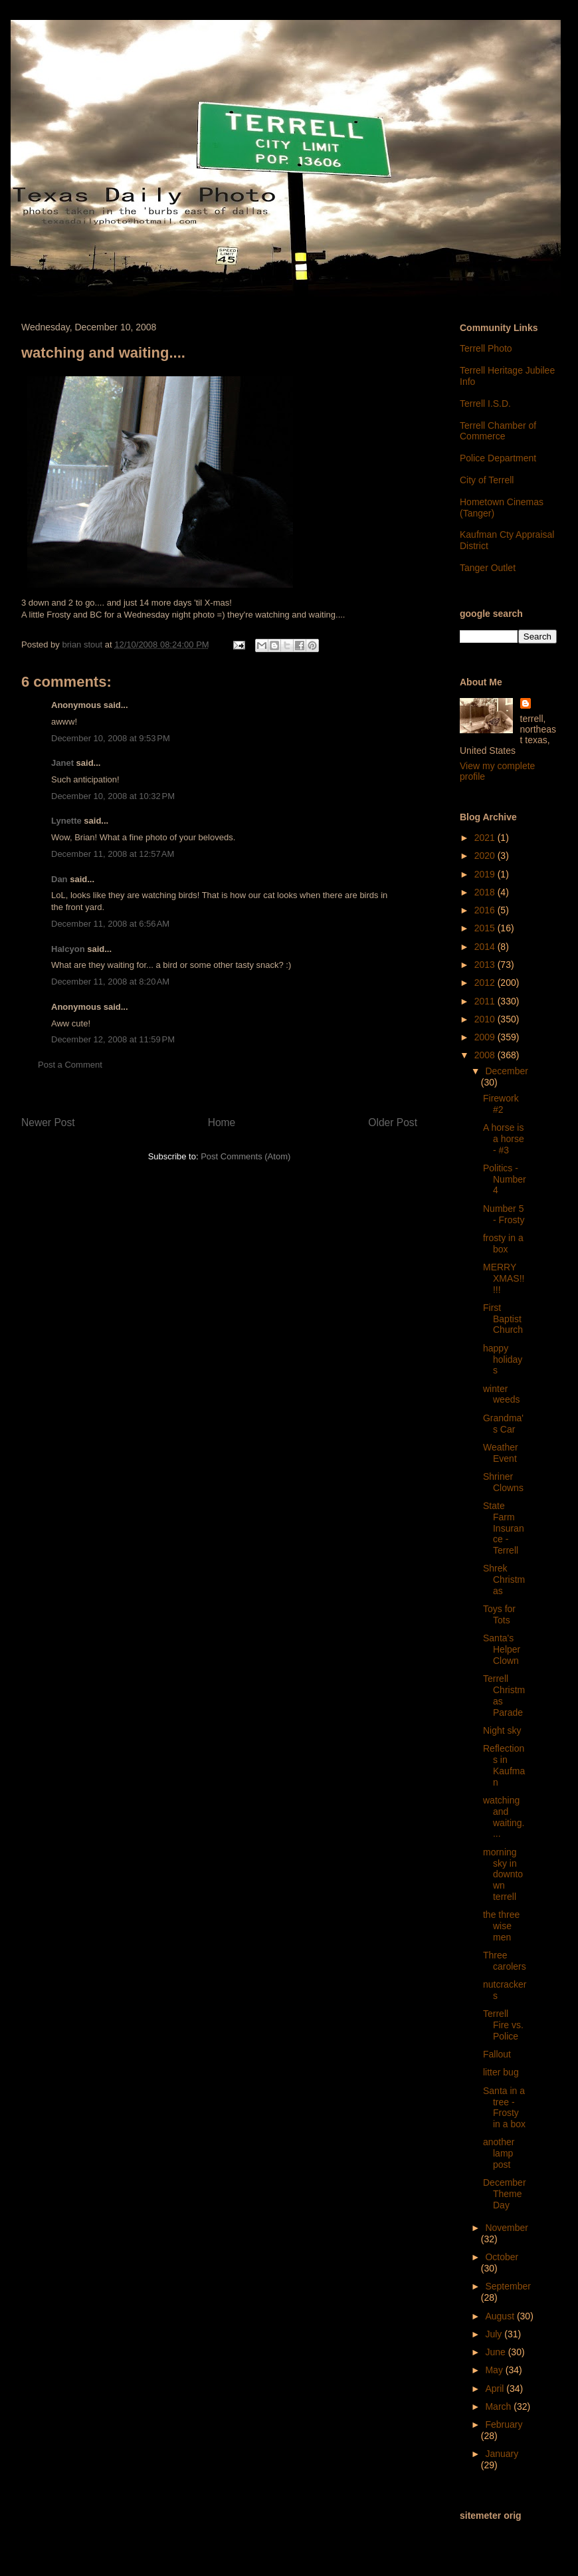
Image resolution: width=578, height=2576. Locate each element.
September (507, 2286)
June (496, 2352)
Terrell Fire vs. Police (503, 2025)
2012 (486, 982)
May (495, 2370)
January (501, 2453)
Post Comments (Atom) (245, 1156)
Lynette (66, 821)
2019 (486, 874)
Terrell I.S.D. (485, 403)
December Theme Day (504, 2193)
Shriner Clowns (503, 1482)
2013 (486, 964)
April (495, 2388)
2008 (486, 1055)
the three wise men (501, 1925)
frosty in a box (503, 1243)
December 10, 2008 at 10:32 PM (113, 796)
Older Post (392, 1122)
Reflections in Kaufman (504, 1765)
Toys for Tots (499, 1614)
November (506, 2227)
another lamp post (498, 2153)
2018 (486, 892)
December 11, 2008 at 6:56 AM (110, 924)
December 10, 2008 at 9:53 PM (110, 738)
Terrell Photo (486, 348)
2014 (486, 946)
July (494, 2334)
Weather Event (500, 1453)
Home (222, 1122)
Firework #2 (501, 1104)
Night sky (502, 1730)
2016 (486, 910)
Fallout (497, 2054)
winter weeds (501, 1394)
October (501, 2257)
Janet (62, 763)
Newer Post (48, 1122)
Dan (59, 879)
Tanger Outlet (488, 567)
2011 (486, 1001)
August (500, 2316)
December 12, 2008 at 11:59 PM (113, 1039)
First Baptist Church (503, 1319)
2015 (486, 928)
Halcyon (68, 949)
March (499, 2406)
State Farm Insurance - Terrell (503, 1528)
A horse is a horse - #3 (503, 1138)
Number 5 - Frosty (503, 1214)
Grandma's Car (503, 1424)
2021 (486, 837)
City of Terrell (487, 480)
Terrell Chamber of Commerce (498, 431)
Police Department (498, 458)
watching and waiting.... (503, 1817)
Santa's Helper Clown (501, 1649)
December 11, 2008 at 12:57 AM (112, 854)
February (503, 2424)
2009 (486, 1037)
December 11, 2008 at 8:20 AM (110, 982)
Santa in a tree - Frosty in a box (504, 2107)
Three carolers (504, 1961)
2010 (486, 1019)
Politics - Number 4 (504, 1179)
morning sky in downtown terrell (503, 1874)
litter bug (501, 2072)
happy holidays (502, 1359)
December (506, 1071)
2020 (486, 855)
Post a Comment (70, 1065)
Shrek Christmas (504, 1579)
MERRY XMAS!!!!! (503, 1278)
